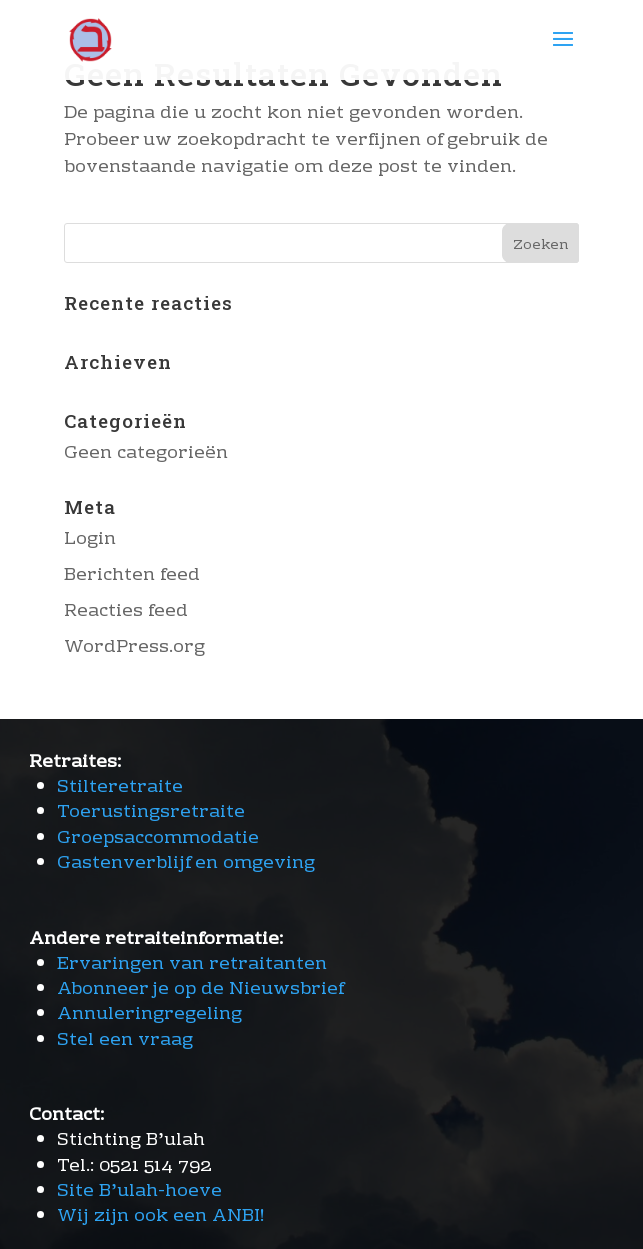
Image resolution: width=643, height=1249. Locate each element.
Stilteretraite (120, 787)
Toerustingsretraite (151, 812)
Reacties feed (126, 611)
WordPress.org (134, 647)
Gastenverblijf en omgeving (186, 863)
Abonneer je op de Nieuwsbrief (200, 989)
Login (90, 539)
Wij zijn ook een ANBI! (161, 1216)
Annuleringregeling (149, 1014)
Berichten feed (132, 575)
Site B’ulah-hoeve (139, 1191)
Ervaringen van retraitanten (192, 964)
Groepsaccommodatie (158, 838)
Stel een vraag (125, 1040)
